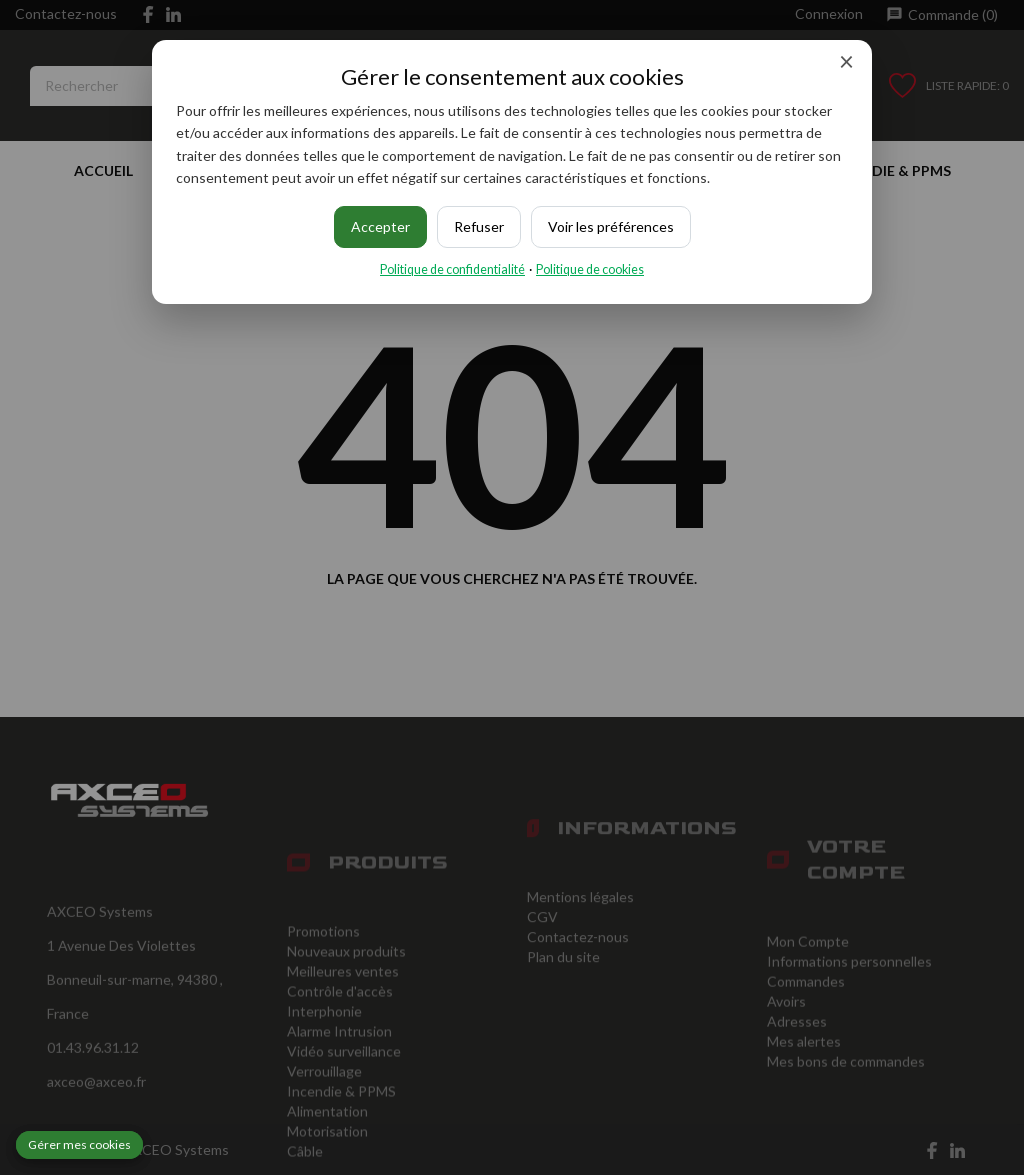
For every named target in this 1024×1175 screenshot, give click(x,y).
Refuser (479, 226)
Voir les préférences (611, 226)
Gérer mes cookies (79, 1144)
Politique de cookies (590, 269)
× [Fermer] (846, 61)
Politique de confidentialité (452, 269)
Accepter (380, 226)
